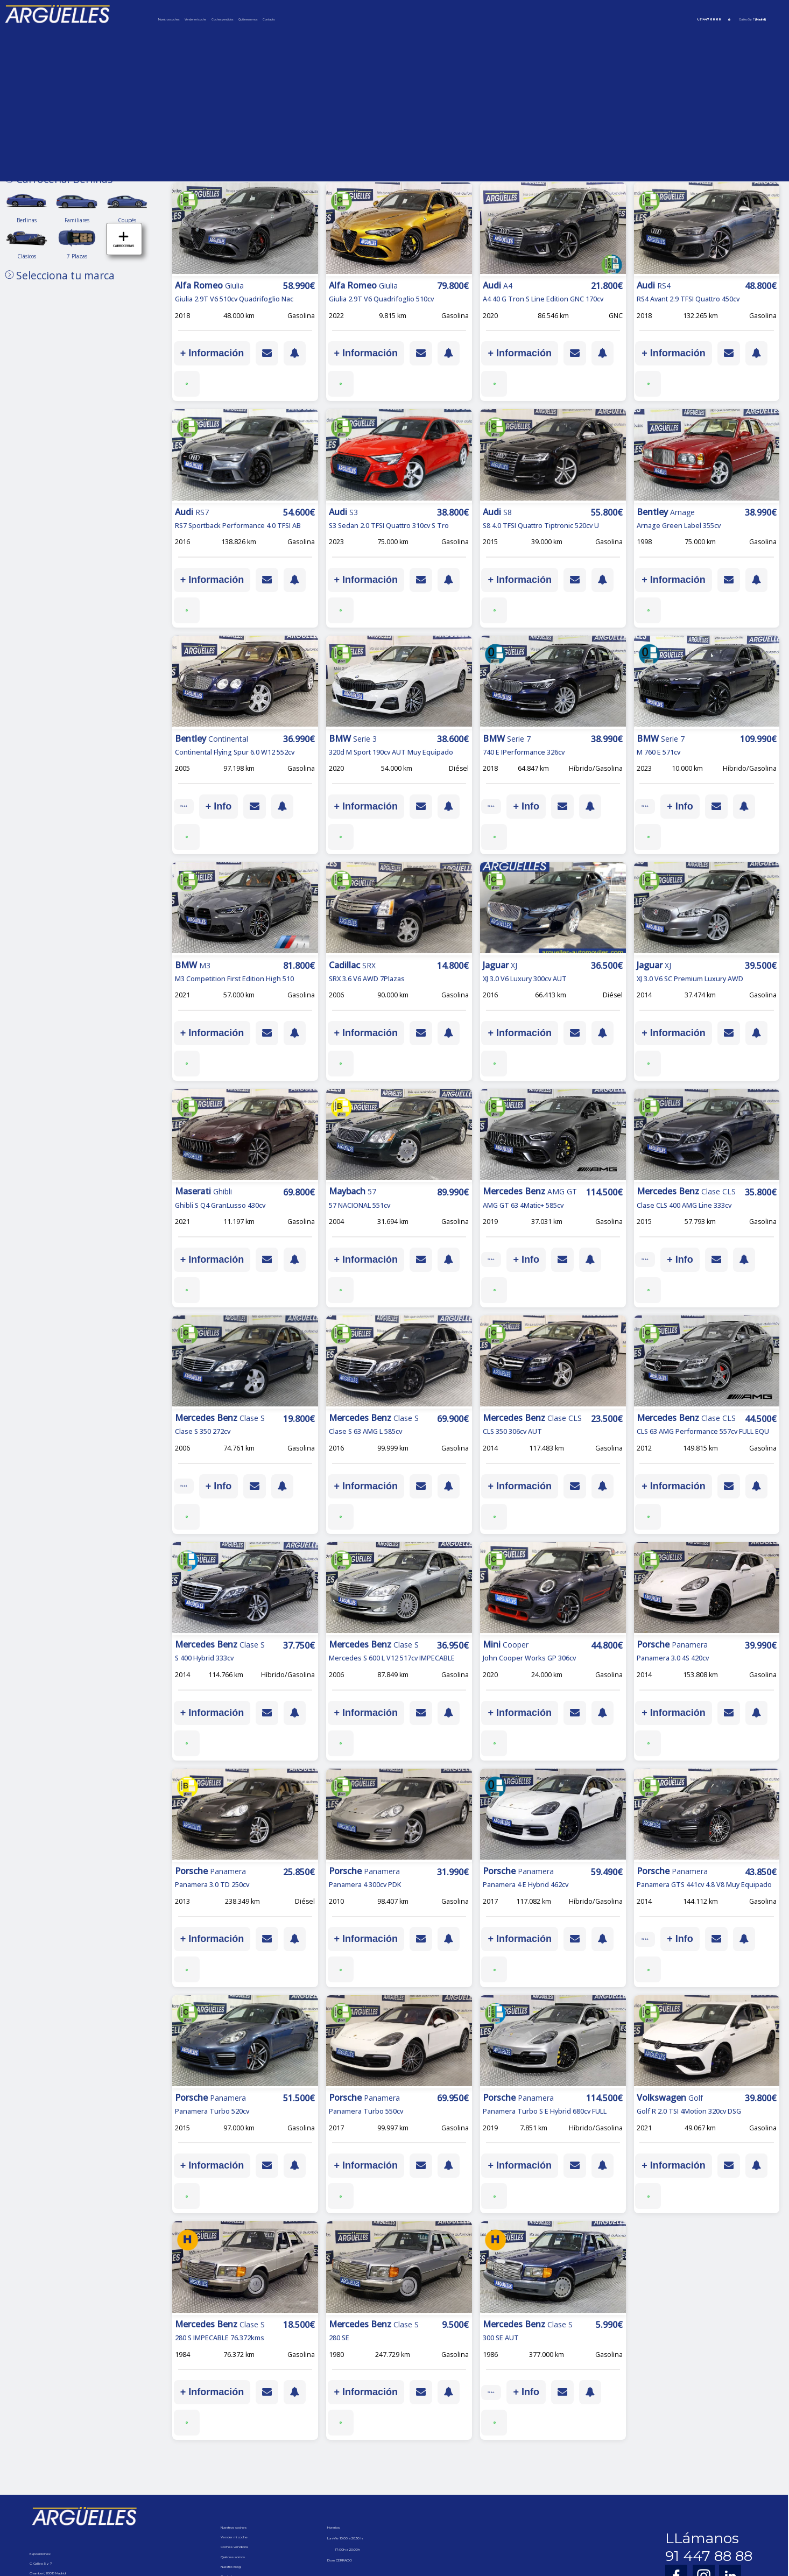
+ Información (212, 353)
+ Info (234, 806)
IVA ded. (191, 806)
